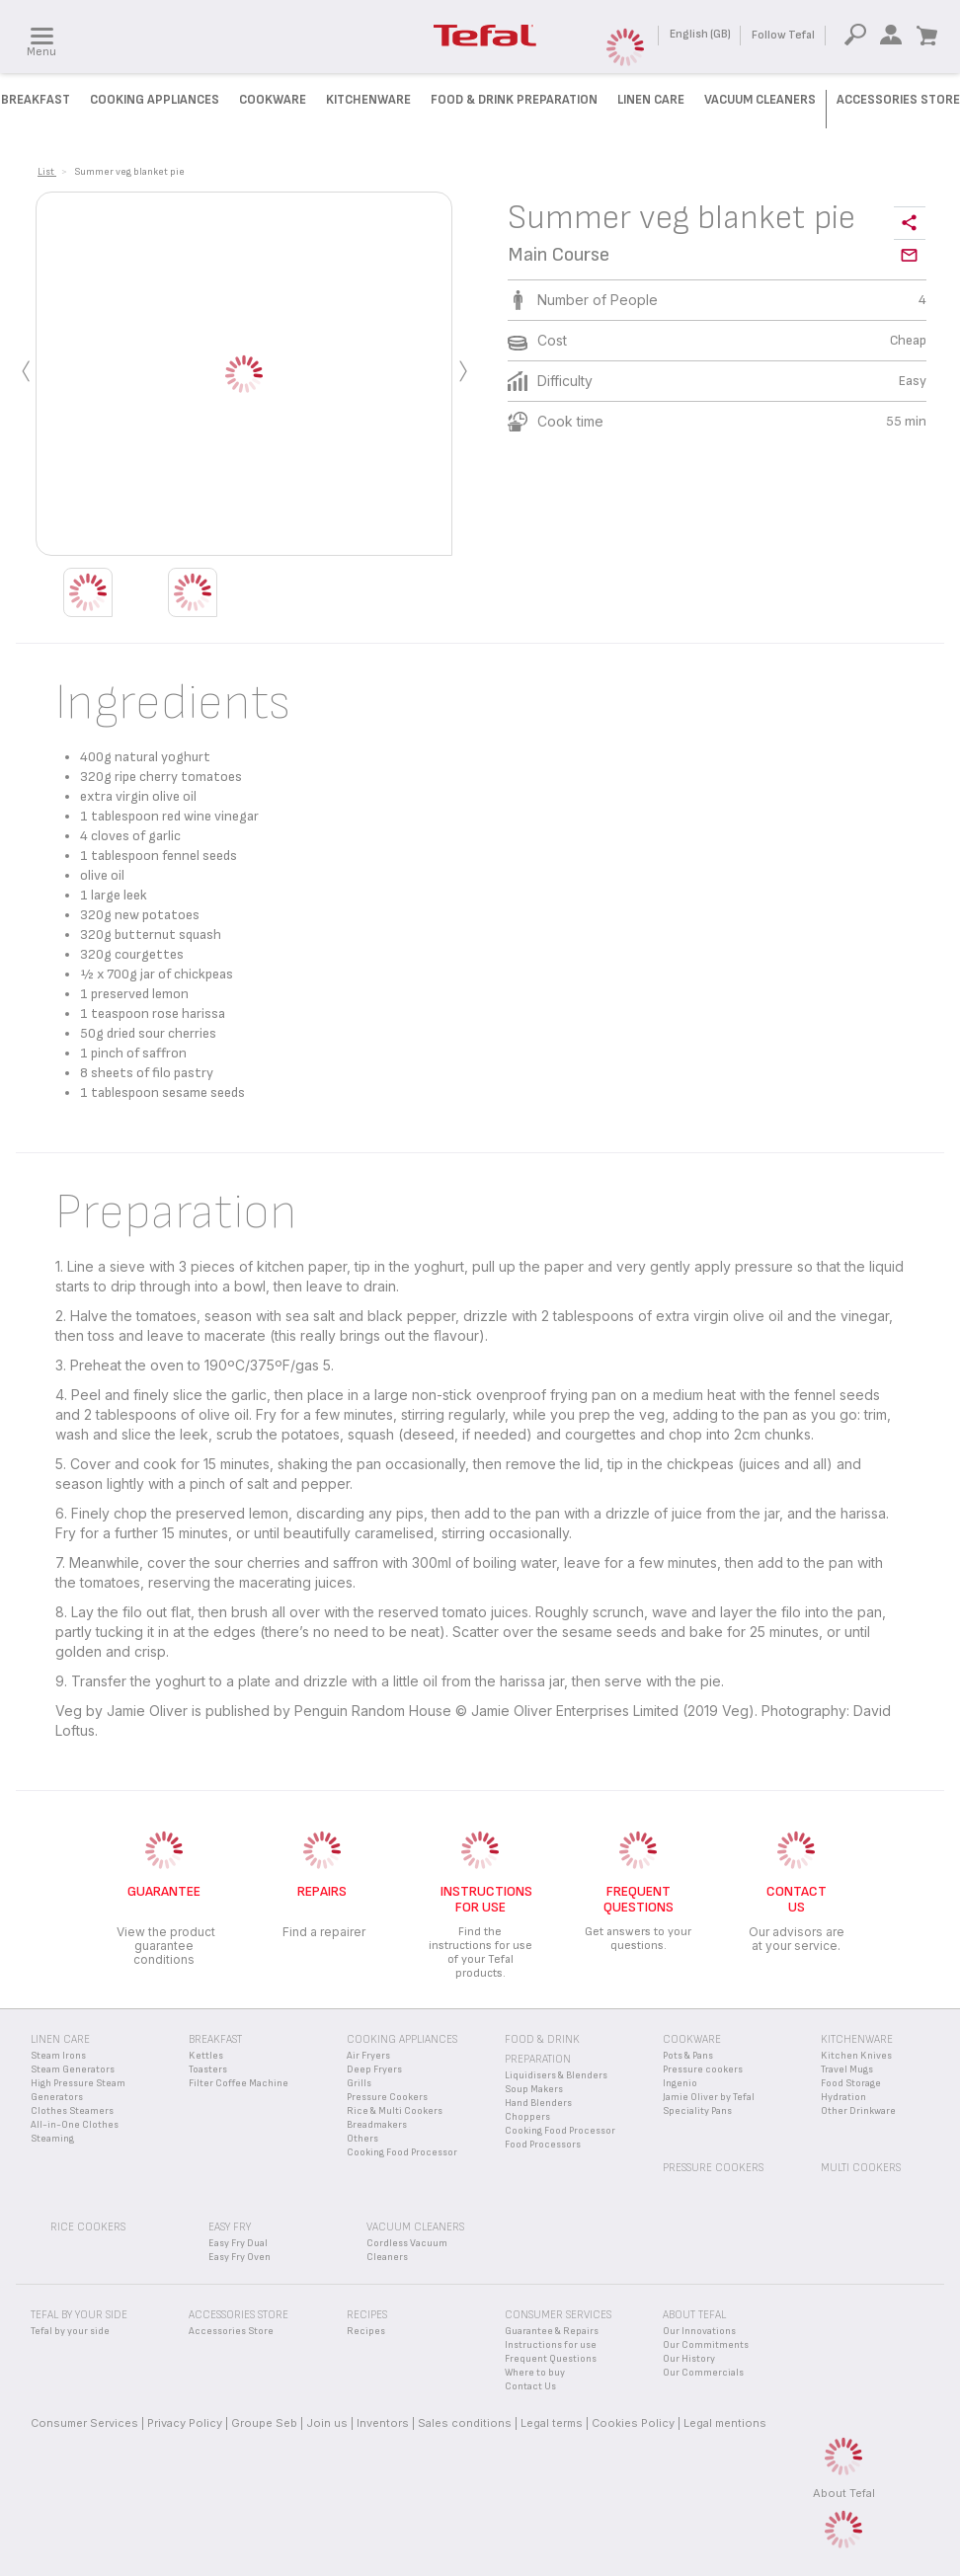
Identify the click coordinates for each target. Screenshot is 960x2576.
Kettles (206, 2056)
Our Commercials (703, 2373)
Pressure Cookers (387, 2097)
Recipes (366, 2331)
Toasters (208, 2069)
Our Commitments (706, 2345)
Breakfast (35, 100)
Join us (327, 2423)
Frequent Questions (551, 2359)
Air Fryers (368, 2056)
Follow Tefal (783, 35)
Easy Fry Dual (238, 2243)
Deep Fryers (374, 2069)
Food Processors (543, 2144)
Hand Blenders (538, 2103)
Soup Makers (534, 2089)
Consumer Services (84, 2423)
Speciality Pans (697, 2111)
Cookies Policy (633, 2423)
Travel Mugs (847, 2069)
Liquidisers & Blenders (556, 2075)
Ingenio (680, 2083)
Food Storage (851, 2083)
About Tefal (844, 2493)
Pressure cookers (703, 2069)
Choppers (527, 2117)
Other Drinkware (858, 2111)
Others (362, 2139)
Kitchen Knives (856, 2056)
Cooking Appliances (154, 100)
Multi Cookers (861, 2167)
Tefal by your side (70, 2331)
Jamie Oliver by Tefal (709, 2097)
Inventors (383, 2423)
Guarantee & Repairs (552, 2331)
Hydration (843, 2097)
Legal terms (551, 2423)
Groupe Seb (264, 2423)
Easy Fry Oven (239, 2257)
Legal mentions (724, 2423)
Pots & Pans (688, 2056)
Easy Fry (229, 2227)
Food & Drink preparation (514, 100)
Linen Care (650, 100)
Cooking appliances (402, 2039)
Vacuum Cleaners (760, 100)
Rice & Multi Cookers (394, 2111)
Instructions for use (551, 2345)
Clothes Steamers (72, 2111)
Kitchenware (368, 100)
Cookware (272, 100)
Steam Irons (58, 2056)
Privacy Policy (184, 2423)
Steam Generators (73, 2069)
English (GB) (700, 34)
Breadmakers (377, 2125)
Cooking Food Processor (402, 2152)
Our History (689, 2359)
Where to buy (535, 2373)
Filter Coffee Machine (238, 2083)
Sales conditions (465, 2423)
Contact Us (530, 2386)
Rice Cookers (87, 2227)
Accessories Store (898, 100)
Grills (359, 2083)
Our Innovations (699, 2331)
